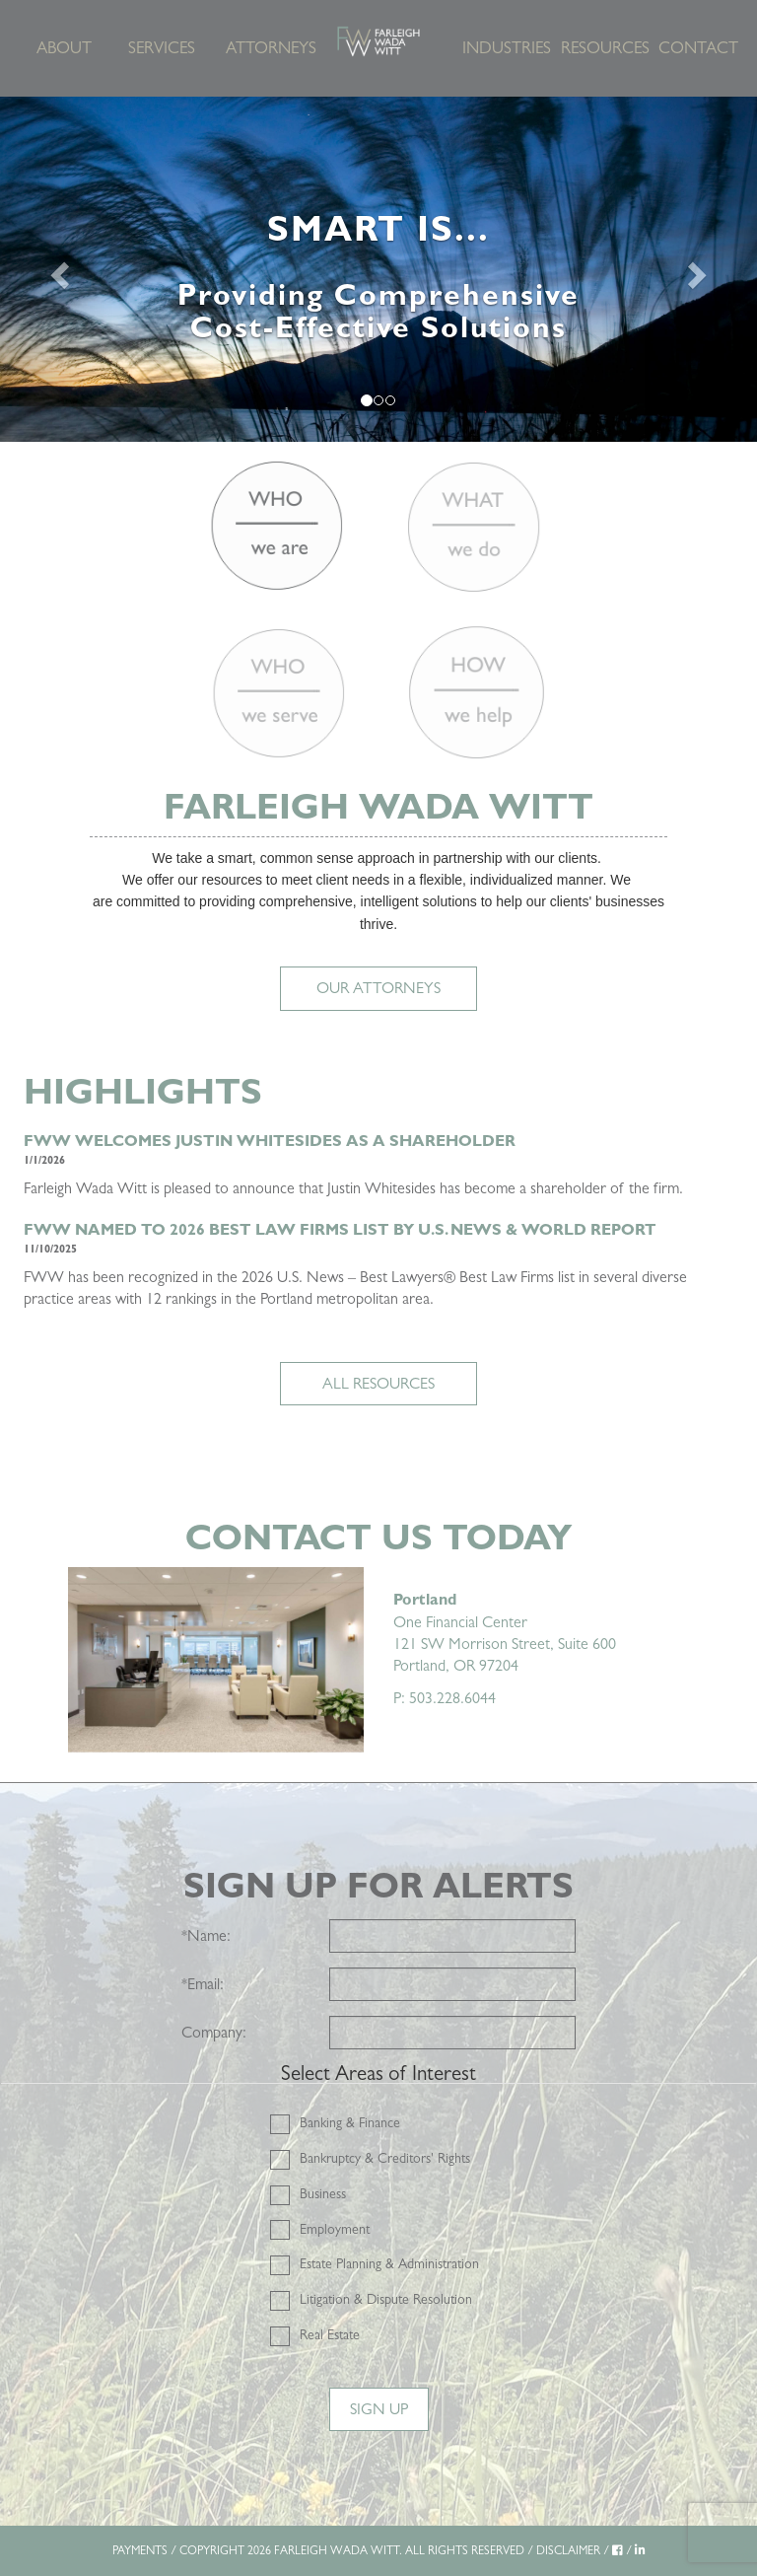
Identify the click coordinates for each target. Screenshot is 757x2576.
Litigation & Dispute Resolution (386, 2299)
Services (161, 47)
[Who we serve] (278, 693)
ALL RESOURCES (378, 1383)
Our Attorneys (378, 987)
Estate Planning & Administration (389, 2263)
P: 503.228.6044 (444, 1697)
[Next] (700, 269)
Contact (698, 47)
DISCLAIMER (568, 2550)
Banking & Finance (350, 2122)
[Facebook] (617, 2550)
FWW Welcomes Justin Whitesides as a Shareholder (270, 1140)
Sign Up (379, 2408)
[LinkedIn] (640, 2550)
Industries (504, 47)
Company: (213, 2032)
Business (323, 2193)
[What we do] (474, 525)
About (64, 47)
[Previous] (56, 269)
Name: (206, 1935)
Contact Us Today (378, 1537)
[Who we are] (276, 525)
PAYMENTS (140, 2550)
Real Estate (330, 2334)
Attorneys (268, 47)
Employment (335, 2229)
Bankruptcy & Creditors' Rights (385, 2158)
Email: (202, 1983)
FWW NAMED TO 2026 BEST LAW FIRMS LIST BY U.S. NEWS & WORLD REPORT (340, 1229)
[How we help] (476, 693)
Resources (603, 47)
